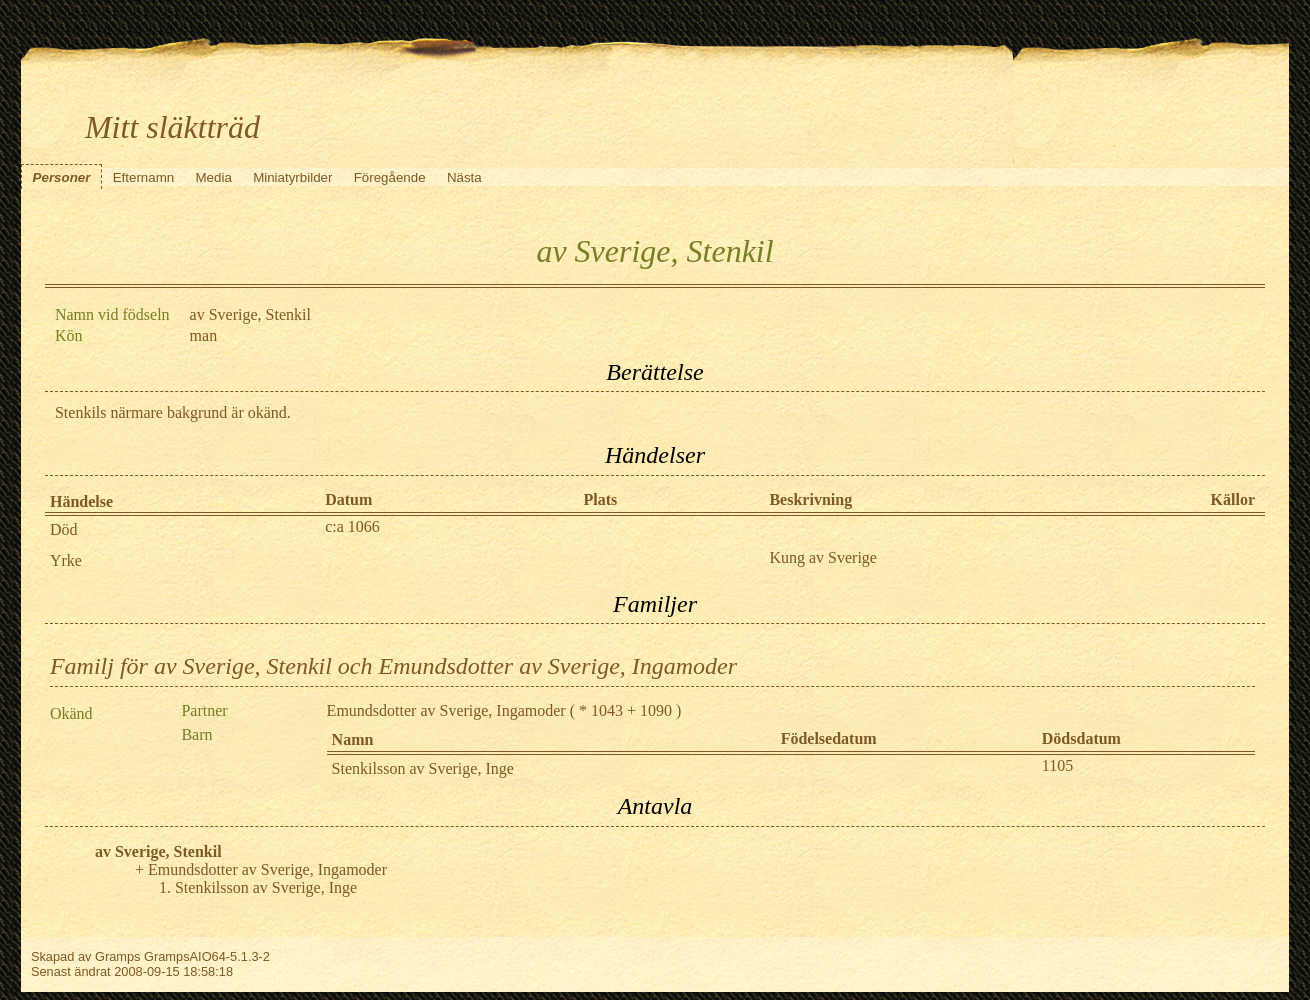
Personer (62, 177)
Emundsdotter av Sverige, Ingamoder (446, 710)
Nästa (464, 177)
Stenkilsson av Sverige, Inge (423, 768)
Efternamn (144, 177)
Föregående (390, 177)
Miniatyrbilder (292, 177)
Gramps (118, 956)
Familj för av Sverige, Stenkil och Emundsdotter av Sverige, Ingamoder (393, 666)
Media (214, 177)
